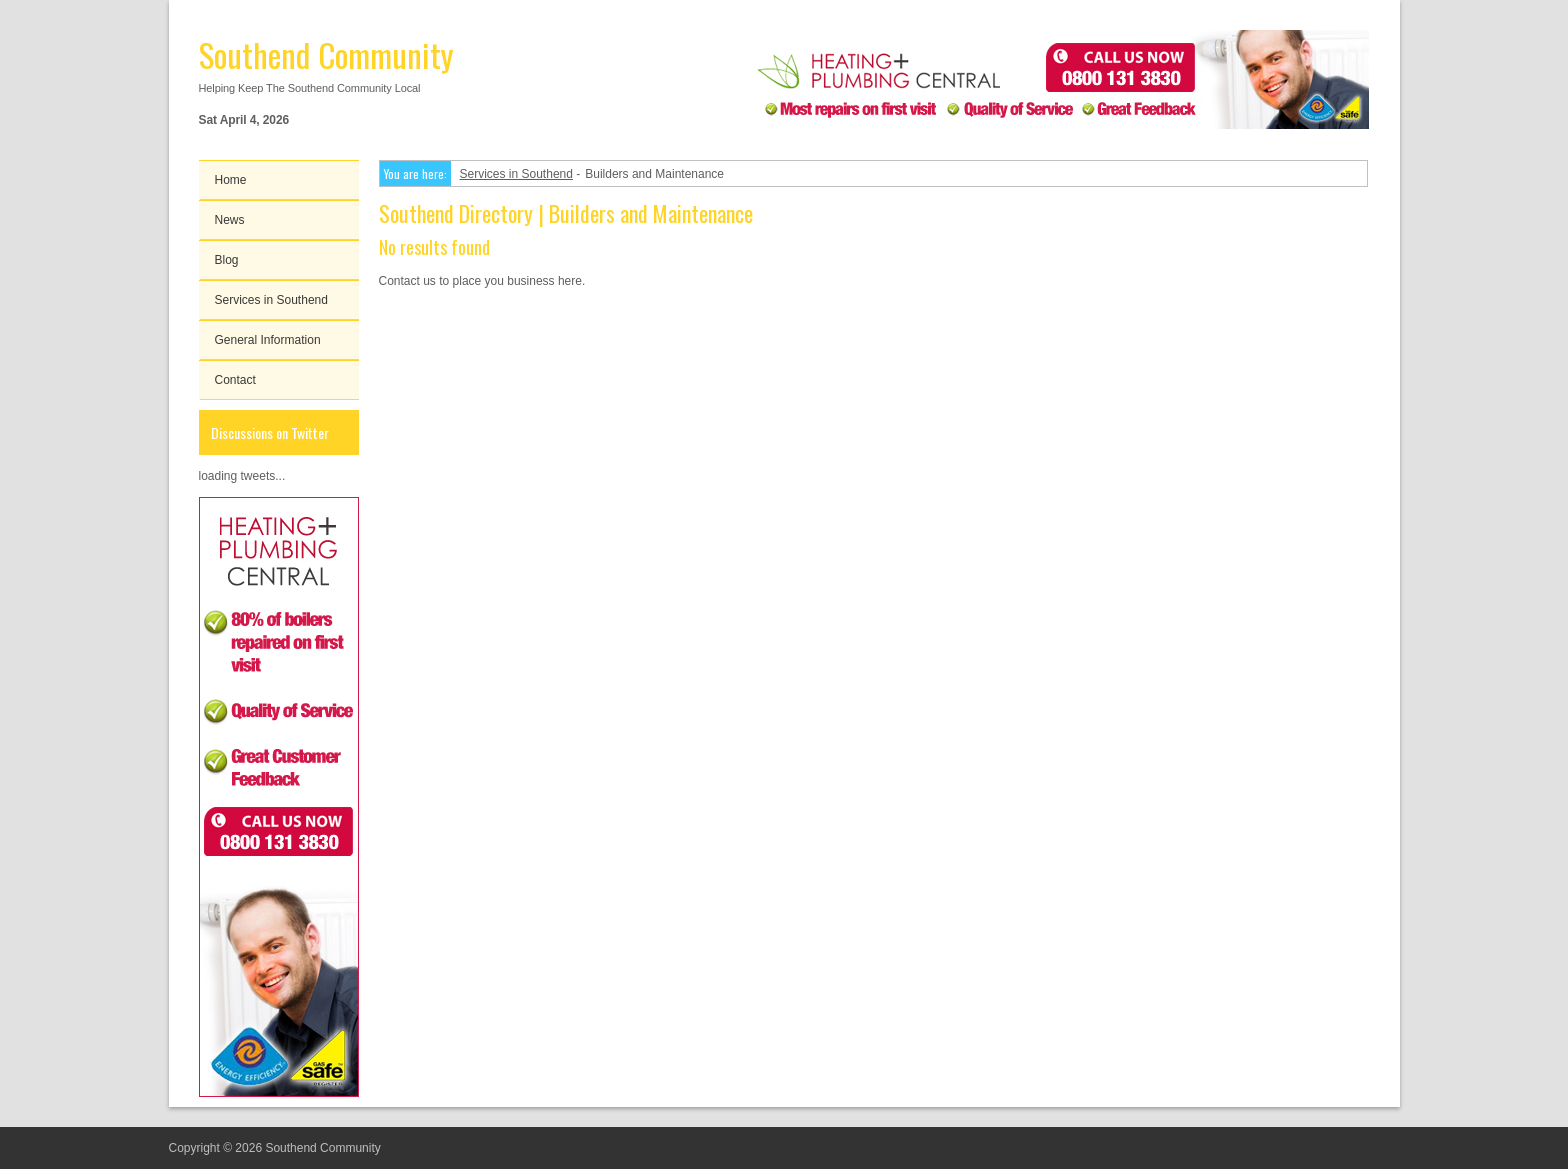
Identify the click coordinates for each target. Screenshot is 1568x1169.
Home (231, 180)
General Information (268, 340)
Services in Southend (271, 300)
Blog (227, 260)
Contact (235, 380)
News (230, 220)
